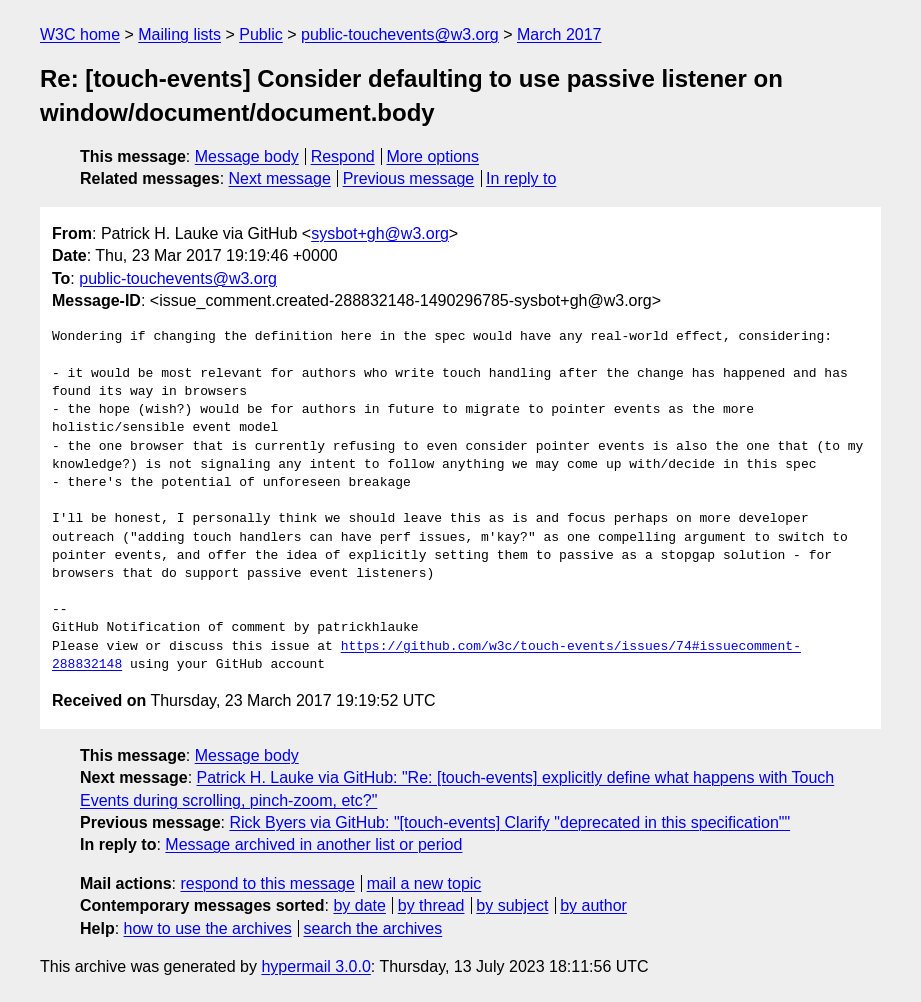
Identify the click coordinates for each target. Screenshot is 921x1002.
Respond (343, 156)
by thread (431, 905)
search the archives (373, 928)
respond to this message (267, 883)
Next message (280, 178)
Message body (247, 156)
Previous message (409, 178)
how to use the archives (208, 928)
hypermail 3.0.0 (315, 966)
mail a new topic (424, 883)
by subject (512, 905)
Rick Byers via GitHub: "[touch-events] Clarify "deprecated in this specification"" (509, 822)
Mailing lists (179, 34)
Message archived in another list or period (313, 844)
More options (433, 156)
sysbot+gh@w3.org (380, 233)
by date (359, 905)
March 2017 (559, 34)
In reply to (521, 178)
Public (261, 34)
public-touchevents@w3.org (400, 34)
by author (593, 905)
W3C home (80, 34)
